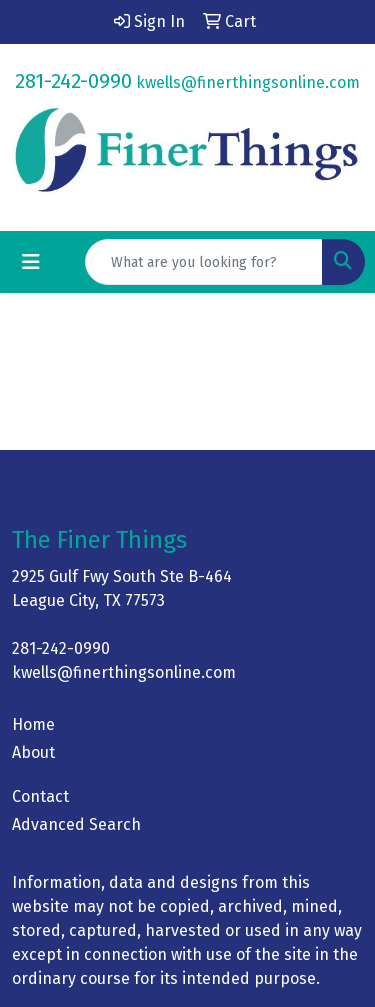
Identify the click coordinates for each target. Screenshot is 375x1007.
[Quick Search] (204, 262)
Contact (40, 796)
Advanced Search (76, 824)
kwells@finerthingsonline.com (248, 82)
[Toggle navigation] (31, 262)
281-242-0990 (73, 81)
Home (33, 724)
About (33, 752)
